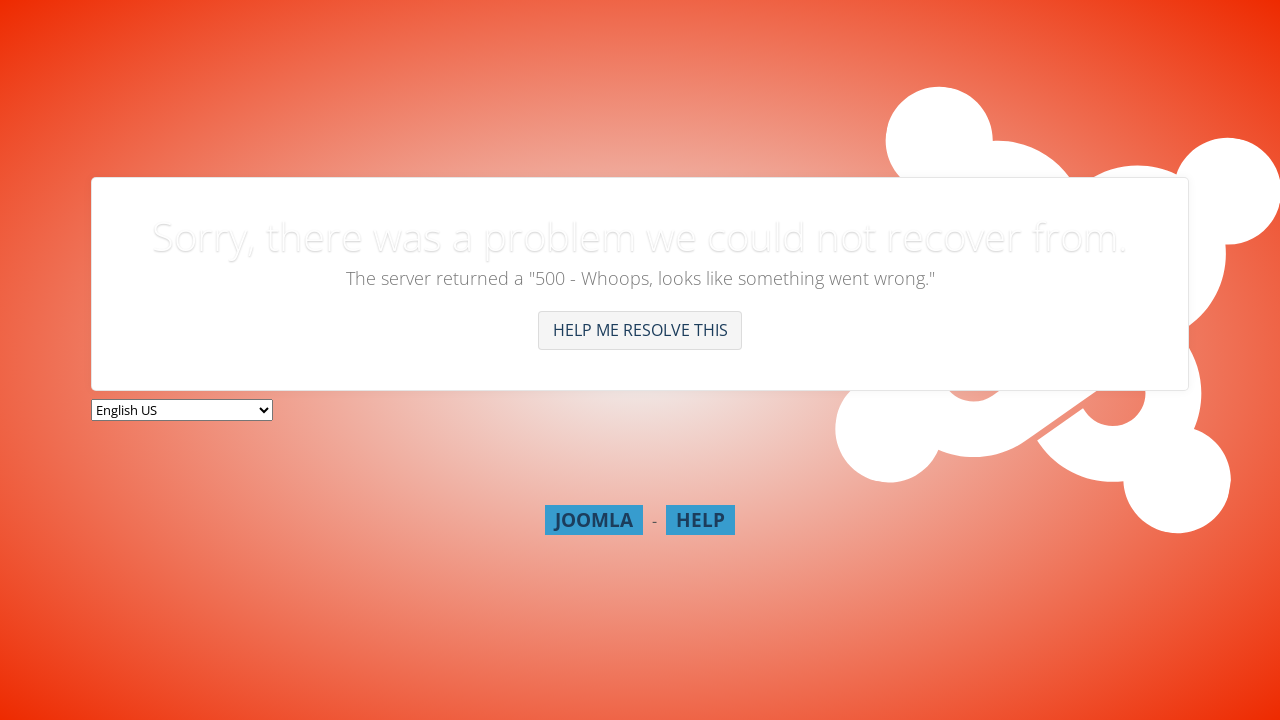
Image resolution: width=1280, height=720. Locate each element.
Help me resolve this (640, 330)
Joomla (594, 519)
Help (700, 519)
